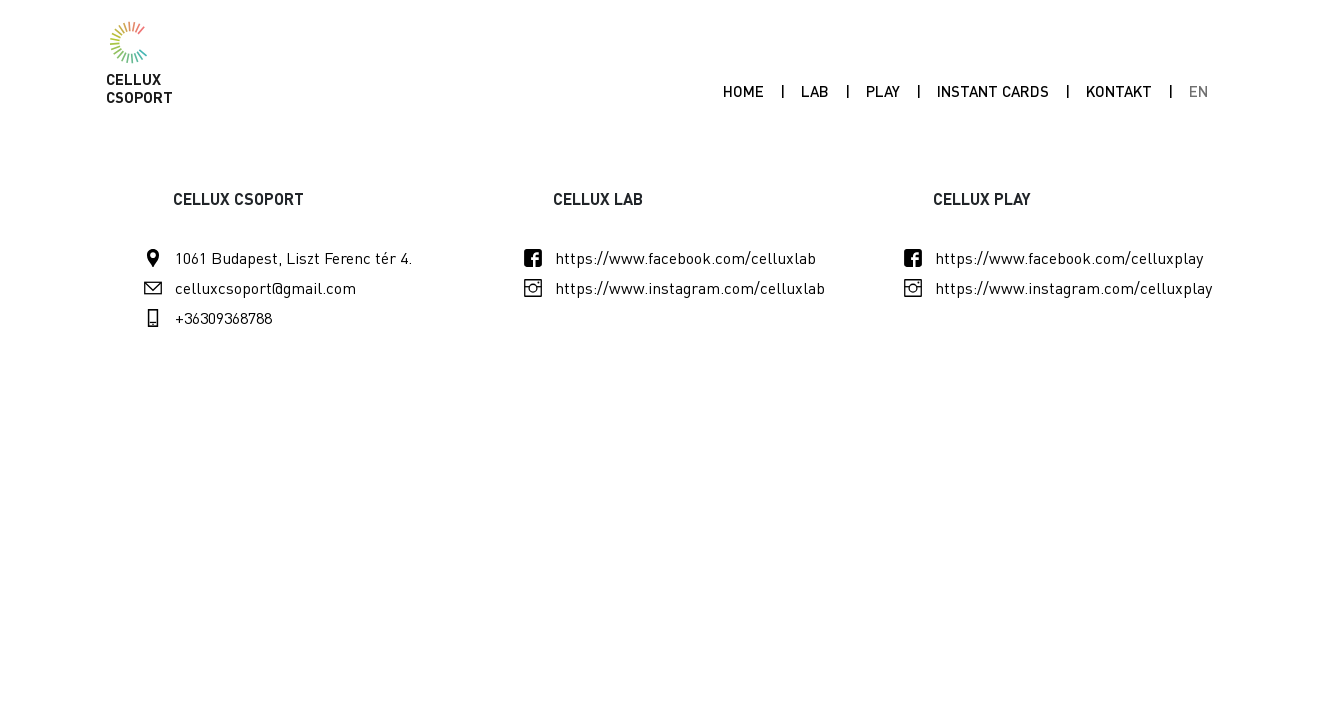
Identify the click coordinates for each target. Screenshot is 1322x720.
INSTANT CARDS (993, 91)
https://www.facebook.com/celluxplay (1069, 257)
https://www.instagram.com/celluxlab (690, 287)
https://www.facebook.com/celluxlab (685, 257)
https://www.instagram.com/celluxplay (1073, 287)
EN (1198, 91)
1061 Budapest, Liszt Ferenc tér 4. (293, 257)
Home (743, 91)
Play (887, 90)
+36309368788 (223, 317)
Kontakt (1119, 91)
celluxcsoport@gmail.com (265, 287)
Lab (815, 91)
